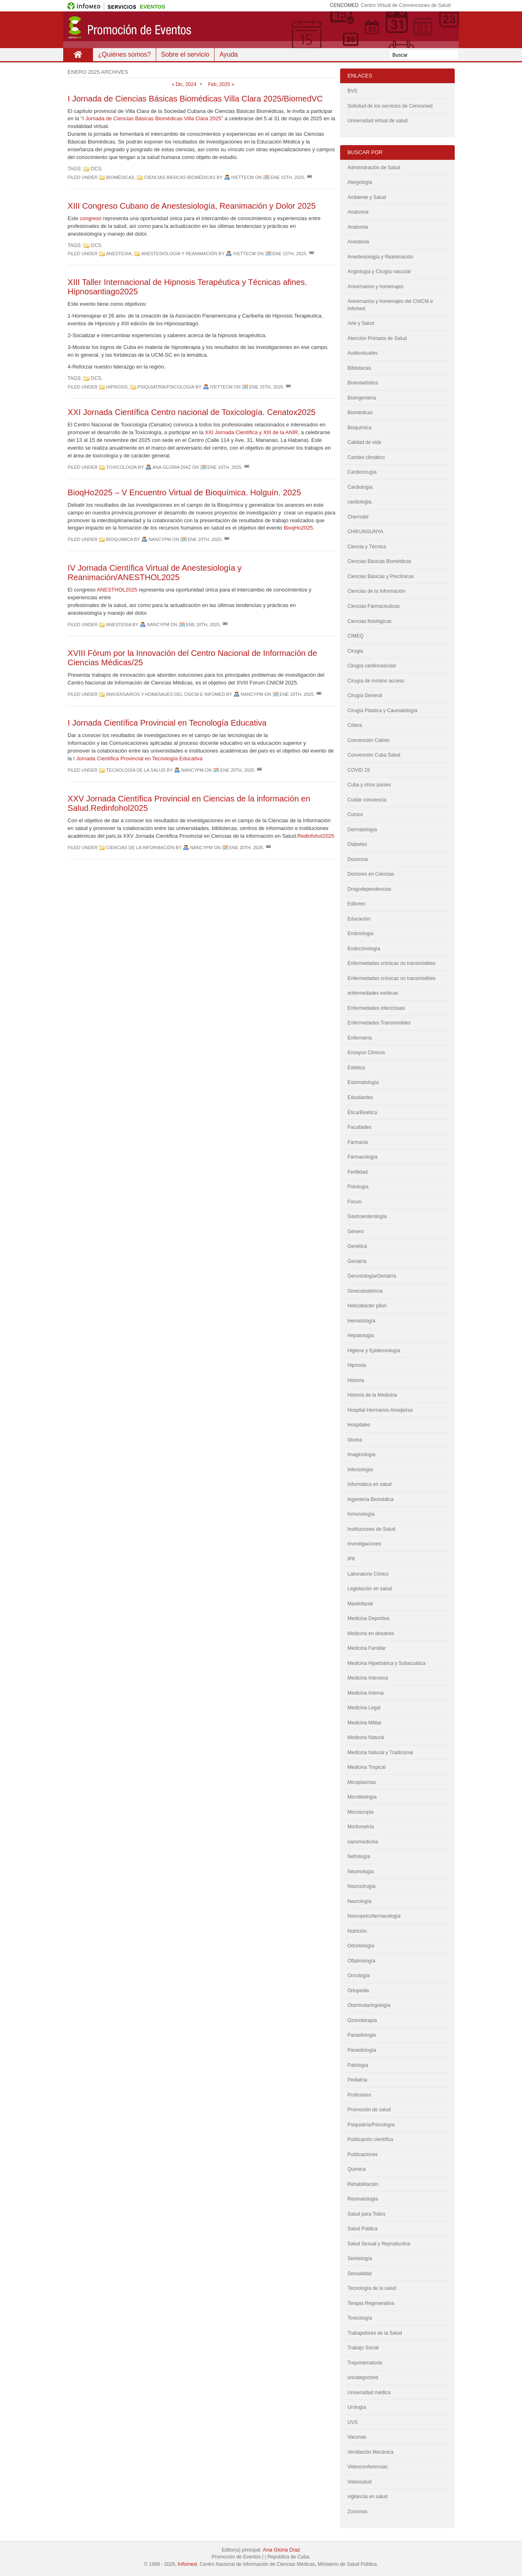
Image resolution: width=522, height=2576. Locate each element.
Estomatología (363, 1082)
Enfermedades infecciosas (376, 1008)
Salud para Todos (366, 2214)
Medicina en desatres (370, 1633)
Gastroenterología (367, 1216)
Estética (356, 1068)
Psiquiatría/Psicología (165, 386)
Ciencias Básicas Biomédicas (179, 177)
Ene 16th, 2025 (224, 467)
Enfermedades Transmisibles (379, 1023)
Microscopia (360, 1812)
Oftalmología (361, 1961)
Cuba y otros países (369, 785)
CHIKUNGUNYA (365, 531)
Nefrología (358, 1856)
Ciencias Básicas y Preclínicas (380, 576)
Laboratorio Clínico (368, 1574)
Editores (356, 904)
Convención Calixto (368, 740)
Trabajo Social (362, 2348)
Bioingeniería (361, 398)
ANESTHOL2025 (116, 590)
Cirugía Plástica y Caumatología (382, 710)
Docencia (357, 859)
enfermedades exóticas (372, 993)
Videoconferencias (367, 2467)
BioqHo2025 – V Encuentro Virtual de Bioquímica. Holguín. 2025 (184, 492)
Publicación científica (370, 2139)
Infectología (360, 1469)
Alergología (359, 182)
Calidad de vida (364, 442)
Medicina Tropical (366, 1767)
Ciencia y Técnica (366, 547)
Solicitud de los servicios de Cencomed (390, 106)
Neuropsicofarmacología (373, 1916)
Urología (356, 2407)
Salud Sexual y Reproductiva (378, 2244)
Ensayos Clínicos (366, 1052)
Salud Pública (362, 2229)
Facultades (359, 1127)
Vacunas (356, 2437)
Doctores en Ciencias (370, 874)
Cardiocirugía (361, 472)
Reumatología (362, 2199)
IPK (351, 1559)
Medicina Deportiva (368, 1618)
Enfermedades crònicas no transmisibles (391, 963)
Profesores (359, 2095)
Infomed (187, 2564)
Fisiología (357, 1187)
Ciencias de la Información (140, 847)
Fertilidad (357, 1172)
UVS (352, 2422)
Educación (358, 919)
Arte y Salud (360, 323)
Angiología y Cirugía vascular (379, 271)
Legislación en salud (369, 1589)
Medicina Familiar (366, 1648)
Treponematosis (365, 2363)
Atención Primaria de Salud (377, 338)
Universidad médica (368, 2392)
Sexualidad (359, 2273)
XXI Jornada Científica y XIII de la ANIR (251, 432)
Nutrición (357, 1931)
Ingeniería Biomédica (370, 1499)
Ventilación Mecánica (370, 2452)
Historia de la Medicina (372, 1395)
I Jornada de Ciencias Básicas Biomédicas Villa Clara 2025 (151, 118)
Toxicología (121, 467)
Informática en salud (369, 1484)
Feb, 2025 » (221, 84)
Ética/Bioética (362, 1112)
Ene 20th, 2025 (204, 539)
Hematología (361, 1321)
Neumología (360, 1871)
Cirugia (355, 651)
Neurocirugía (361, 1886)
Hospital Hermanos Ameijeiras (380, 1410)
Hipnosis (117, 386)
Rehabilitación (362, 2184)
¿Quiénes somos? (124, 54)
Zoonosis (357, 2511)
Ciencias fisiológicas (369, 621)
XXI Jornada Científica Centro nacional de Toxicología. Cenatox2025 (192, 412)
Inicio (78, 54)
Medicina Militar (364, 1723)
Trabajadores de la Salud (374, 2333)
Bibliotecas (359, 368)
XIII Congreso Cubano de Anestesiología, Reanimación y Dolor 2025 (192, 205)
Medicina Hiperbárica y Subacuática (386, 1663)
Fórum (354, 1202)
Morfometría (360, 1827)
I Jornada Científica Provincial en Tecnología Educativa (167, 722)
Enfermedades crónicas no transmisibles (391, 978)
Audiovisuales (362, 353)
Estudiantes (360, 1097)
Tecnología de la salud (136, 770)
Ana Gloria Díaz (281, 2550)
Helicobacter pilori (366, 1306)
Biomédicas (120, 177)
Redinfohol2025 (315, 836)
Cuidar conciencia (366, 800)
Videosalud (359, 2482)
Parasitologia (361, 2035)
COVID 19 (358, 770)
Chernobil (357, 517)
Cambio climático (366, 457)
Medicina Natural (365, 1737)
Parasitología (361, 2050)
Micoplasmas (361, 1782)
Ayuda (228, 54)
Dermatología (362, 829)
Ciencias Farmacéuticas (373, 606)
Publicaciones (362, 2154)
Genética (357, 1246)
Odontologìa (360, 1946)
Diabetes (357, 844)
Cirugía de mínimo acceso (375, 681)
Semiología (359, 2258)
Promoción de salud (369, 2109)
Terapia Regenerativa (370, 2303)
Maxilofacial (360, 1604)
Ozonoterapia (362, 2020)
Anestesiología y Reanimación (179, 253)
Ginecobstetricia (365, 1291)
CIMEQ (355, 636)
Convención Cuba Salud (373, 755)
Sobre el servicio (185, 54)
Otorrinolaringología (368, 2005)
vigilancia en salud (367, 2496)
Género (355, 1231)
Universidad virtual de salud (377, 121)
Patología (357, 2065)
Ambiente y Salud (366, 197)
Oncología (358, 1975)
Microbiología (361, 1797)
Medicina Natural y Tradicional (380, 1752)
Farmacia (357, 1142)
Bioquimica (119, 539)
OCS (96, 169)
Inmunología (360, 1514)
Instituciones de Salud (371, 1529)
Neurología (359, 1901)
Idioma (354, 1440)
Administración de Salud (373, 167)
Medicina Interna (365, 1693)
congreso (90, 218)
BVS (352, 91)
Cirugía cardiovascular (371, 666)
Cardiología (359, 487)
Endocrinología (363, 948)
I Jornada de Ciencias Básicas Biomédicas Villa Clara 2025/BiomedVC (195, 98)
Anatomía (357, 212)
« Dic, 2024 (184, 84)
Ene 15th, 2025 (287, 177)
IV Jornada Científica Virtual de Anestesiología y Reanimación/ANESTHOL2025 (155, 572)
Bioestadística (362, 383)
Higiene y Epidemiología (373, 1350)
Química (356, 2169)
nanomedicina (362, 1842)
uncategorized (362, 2377)
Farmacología (362, 1157)
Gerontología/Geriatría (371, 1276)
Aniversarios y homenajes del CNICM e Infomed (165, 694)
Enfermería (359, 1038)
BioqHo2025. (299, 528)
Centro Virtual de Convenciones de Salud (406, 5)
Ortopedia (358, 1990)
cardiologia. (359, 502)
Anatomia (357, 227)
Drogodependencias (369, 889)
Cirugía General (364, 695)
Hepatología (360, 1335)
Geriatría (357, 1261)
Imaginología (361, 1454)
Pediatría (357, 2080)
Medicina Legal (363, 1708)
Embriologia (360, 933)
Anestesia (118, 253)
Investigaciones (364, 1544)
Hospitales (358, 1425)
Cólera (354, 725)
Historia (355, 1380)
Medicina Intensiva (367, 1678)
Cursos (355, 814)
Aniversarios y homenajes (375, 286)
